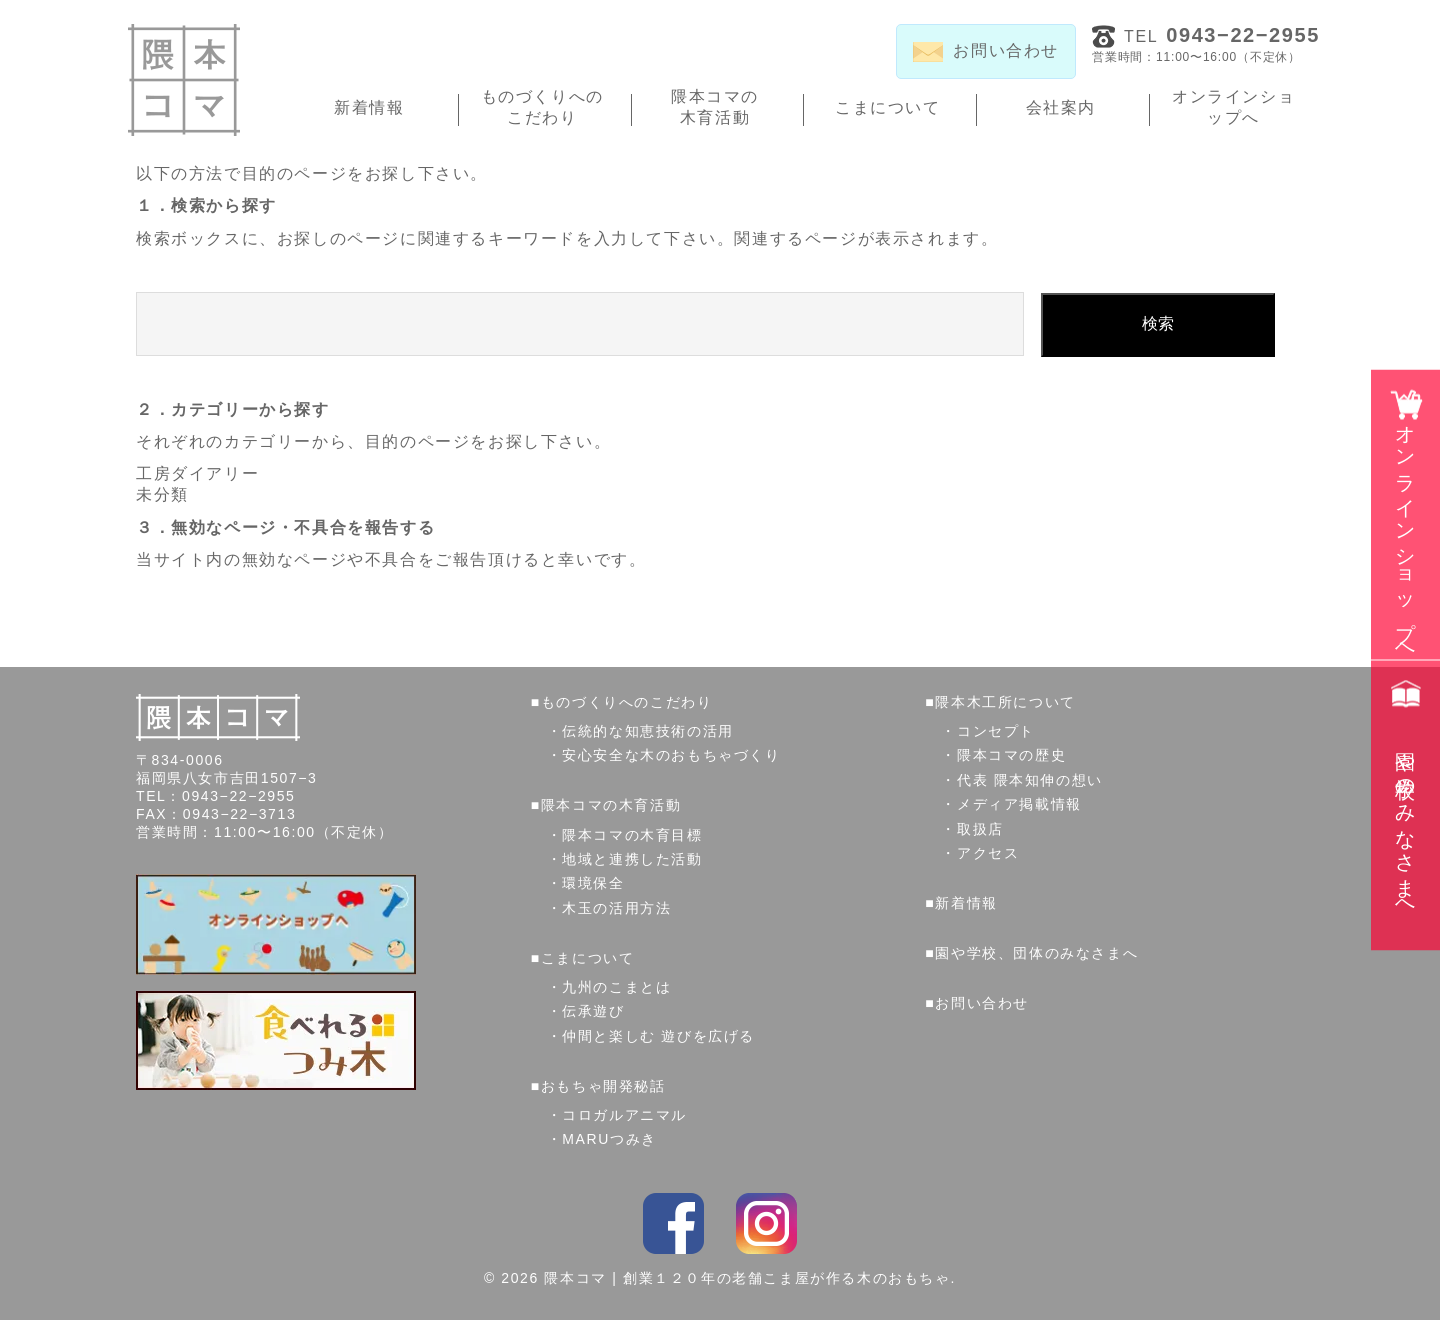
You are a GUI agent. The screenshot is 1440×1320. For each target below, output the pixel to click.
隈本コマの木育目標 (632, 835)
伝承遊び (593, 1011)
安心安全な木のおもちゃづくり (671, 755)
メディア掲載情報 (1019, 804)
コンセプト (996, 731)
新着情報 (369, 107)
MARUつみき (609, 1139)
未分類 (162, 494)
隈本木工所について (1005, 702)
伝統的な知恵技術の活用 (648, 731)
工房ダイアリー (197, 473)
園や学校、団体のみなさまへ (1036, 953)
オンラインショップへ (1233, 107)
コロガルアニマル (624, 1115)
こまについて (888, 107)
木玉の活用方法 (616, 908)
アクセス (988, 853)
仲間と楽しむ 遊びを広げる (658, 1036)
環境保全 (593, 883)
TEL (1222, 35)
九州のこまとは (616, 987)
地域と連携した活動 (632, 859)
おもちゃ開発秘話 (603, 1086)
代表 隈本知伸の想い (1030, 780)
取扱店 (980, 829)
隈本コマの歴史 (1011, 755)
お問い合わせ (982, 1003)
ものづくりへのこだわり (542, 107)
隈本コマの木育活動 (715, 107)
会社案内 (1061, 107)
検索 (1158, 323)
